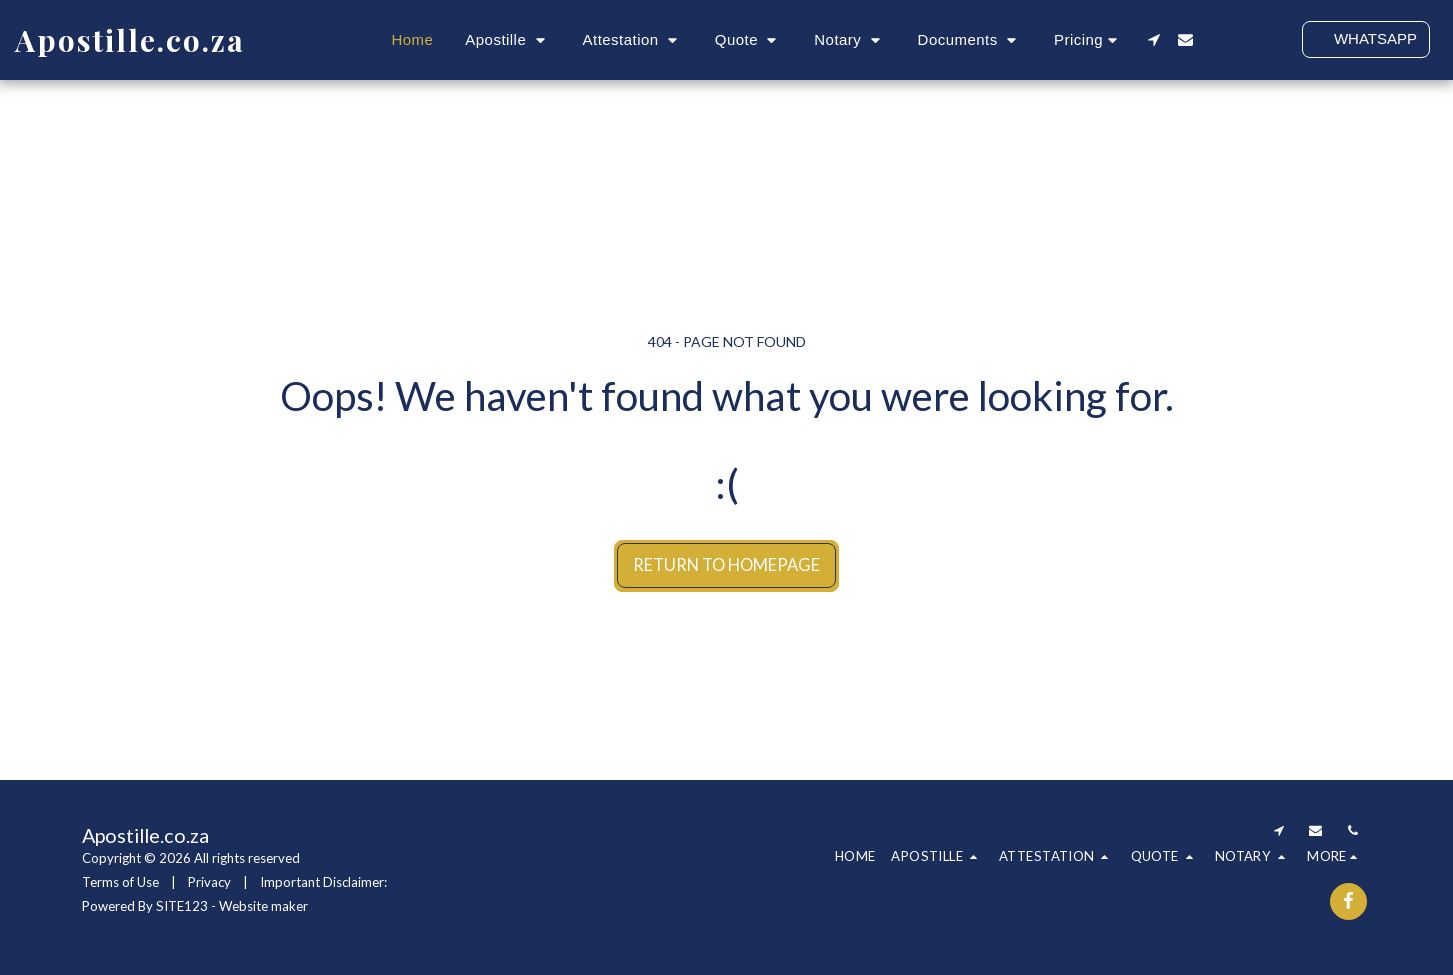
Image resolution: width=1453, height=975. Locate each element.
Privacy (209, 882)
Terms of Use (120, 882)
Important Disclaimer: (323, 882)
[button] (507, 39)
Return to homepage (726, 565)
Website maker (263, 906)
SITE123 (182, 906)
